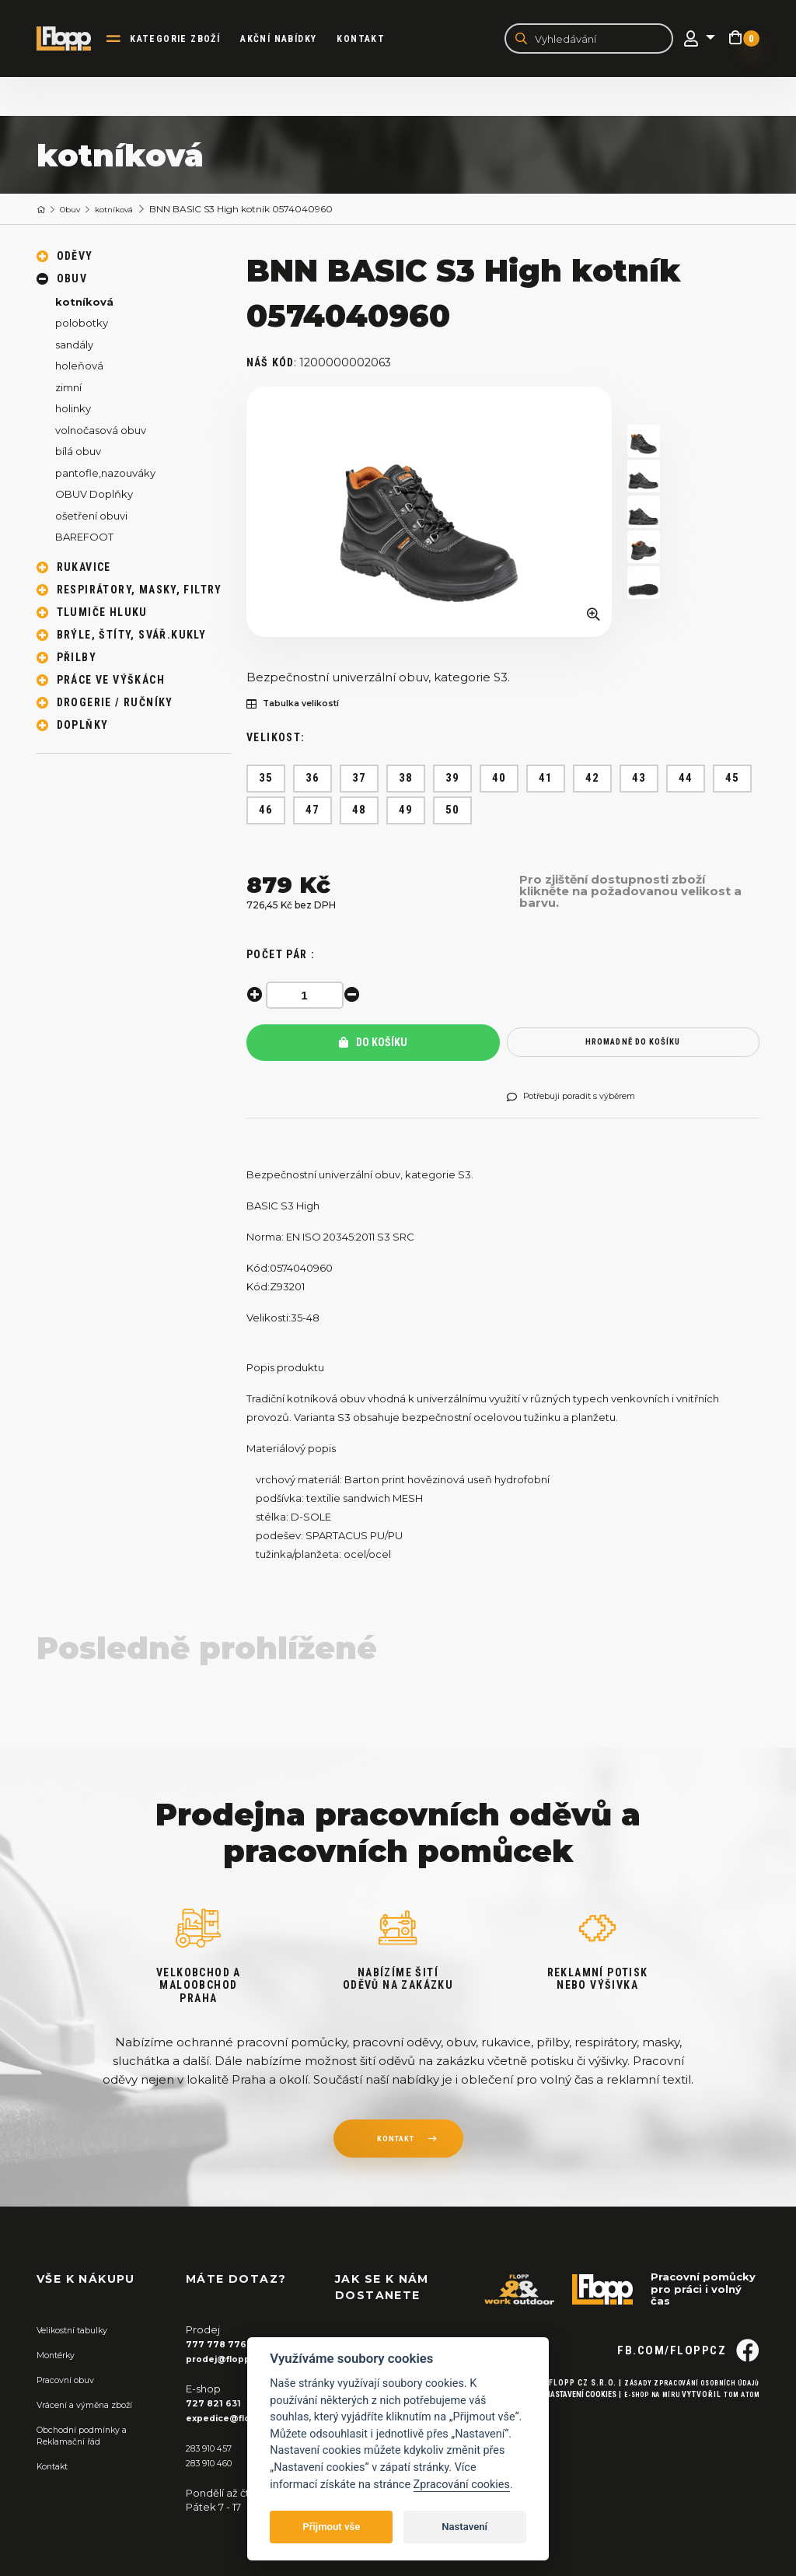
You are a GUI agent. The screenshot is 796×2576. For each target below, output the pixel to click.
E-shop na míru (637, 2425)
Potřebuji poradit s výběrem (586, 1100)
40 (499, 781)
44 (686, 781)
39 (452, 781)
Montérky (61, 2356)
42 (592, 781)
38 (406, 781)
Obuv (77, 211)
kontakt (395, 2143)
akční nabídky (292, 39)
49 (406, 813)
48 (359, 813)
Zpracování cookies (462, 2484)
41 (546, 781)
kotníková (129, 211)
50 (452, 813)
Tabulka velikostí (302, 707)
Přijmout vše (331, 2526)
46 (266, 813)
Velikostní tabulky (80, 2332)
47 (312, 813)
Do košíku (373, 1045)
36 (312, 781)
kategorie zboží (189, 39)
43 (639, 781)
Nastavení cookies (559, 2425)
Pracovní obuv (72, 2381)
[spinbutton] (308, 997)
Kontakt (375, 39)
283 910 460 (215, 2463)
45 (732, 781)
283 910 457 (214, 2448)
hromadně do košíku (633, 1045)
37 (359, 781)
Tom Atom (738, 2425)
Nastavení (464, 2526)
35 (266, 781)
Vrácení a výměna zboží (96, 2405)
